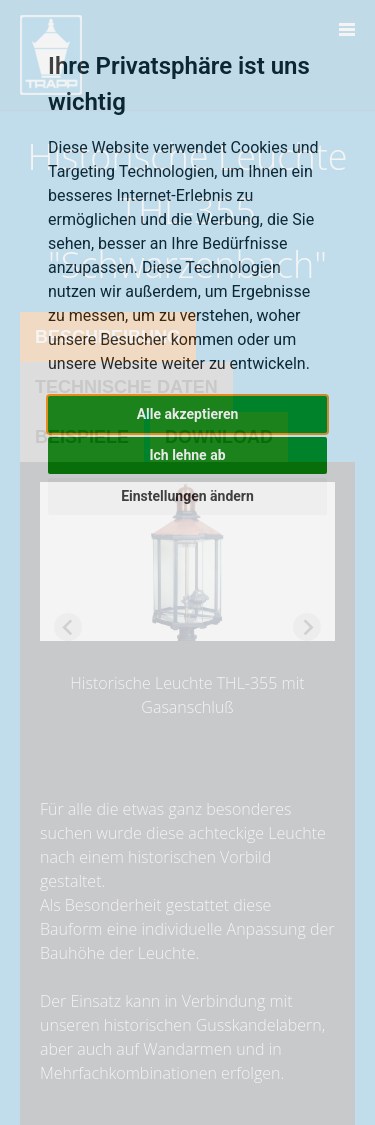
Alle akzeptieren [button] (188, 414)
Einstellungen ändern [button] (187, 496)
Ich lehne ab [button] (187, 455)
